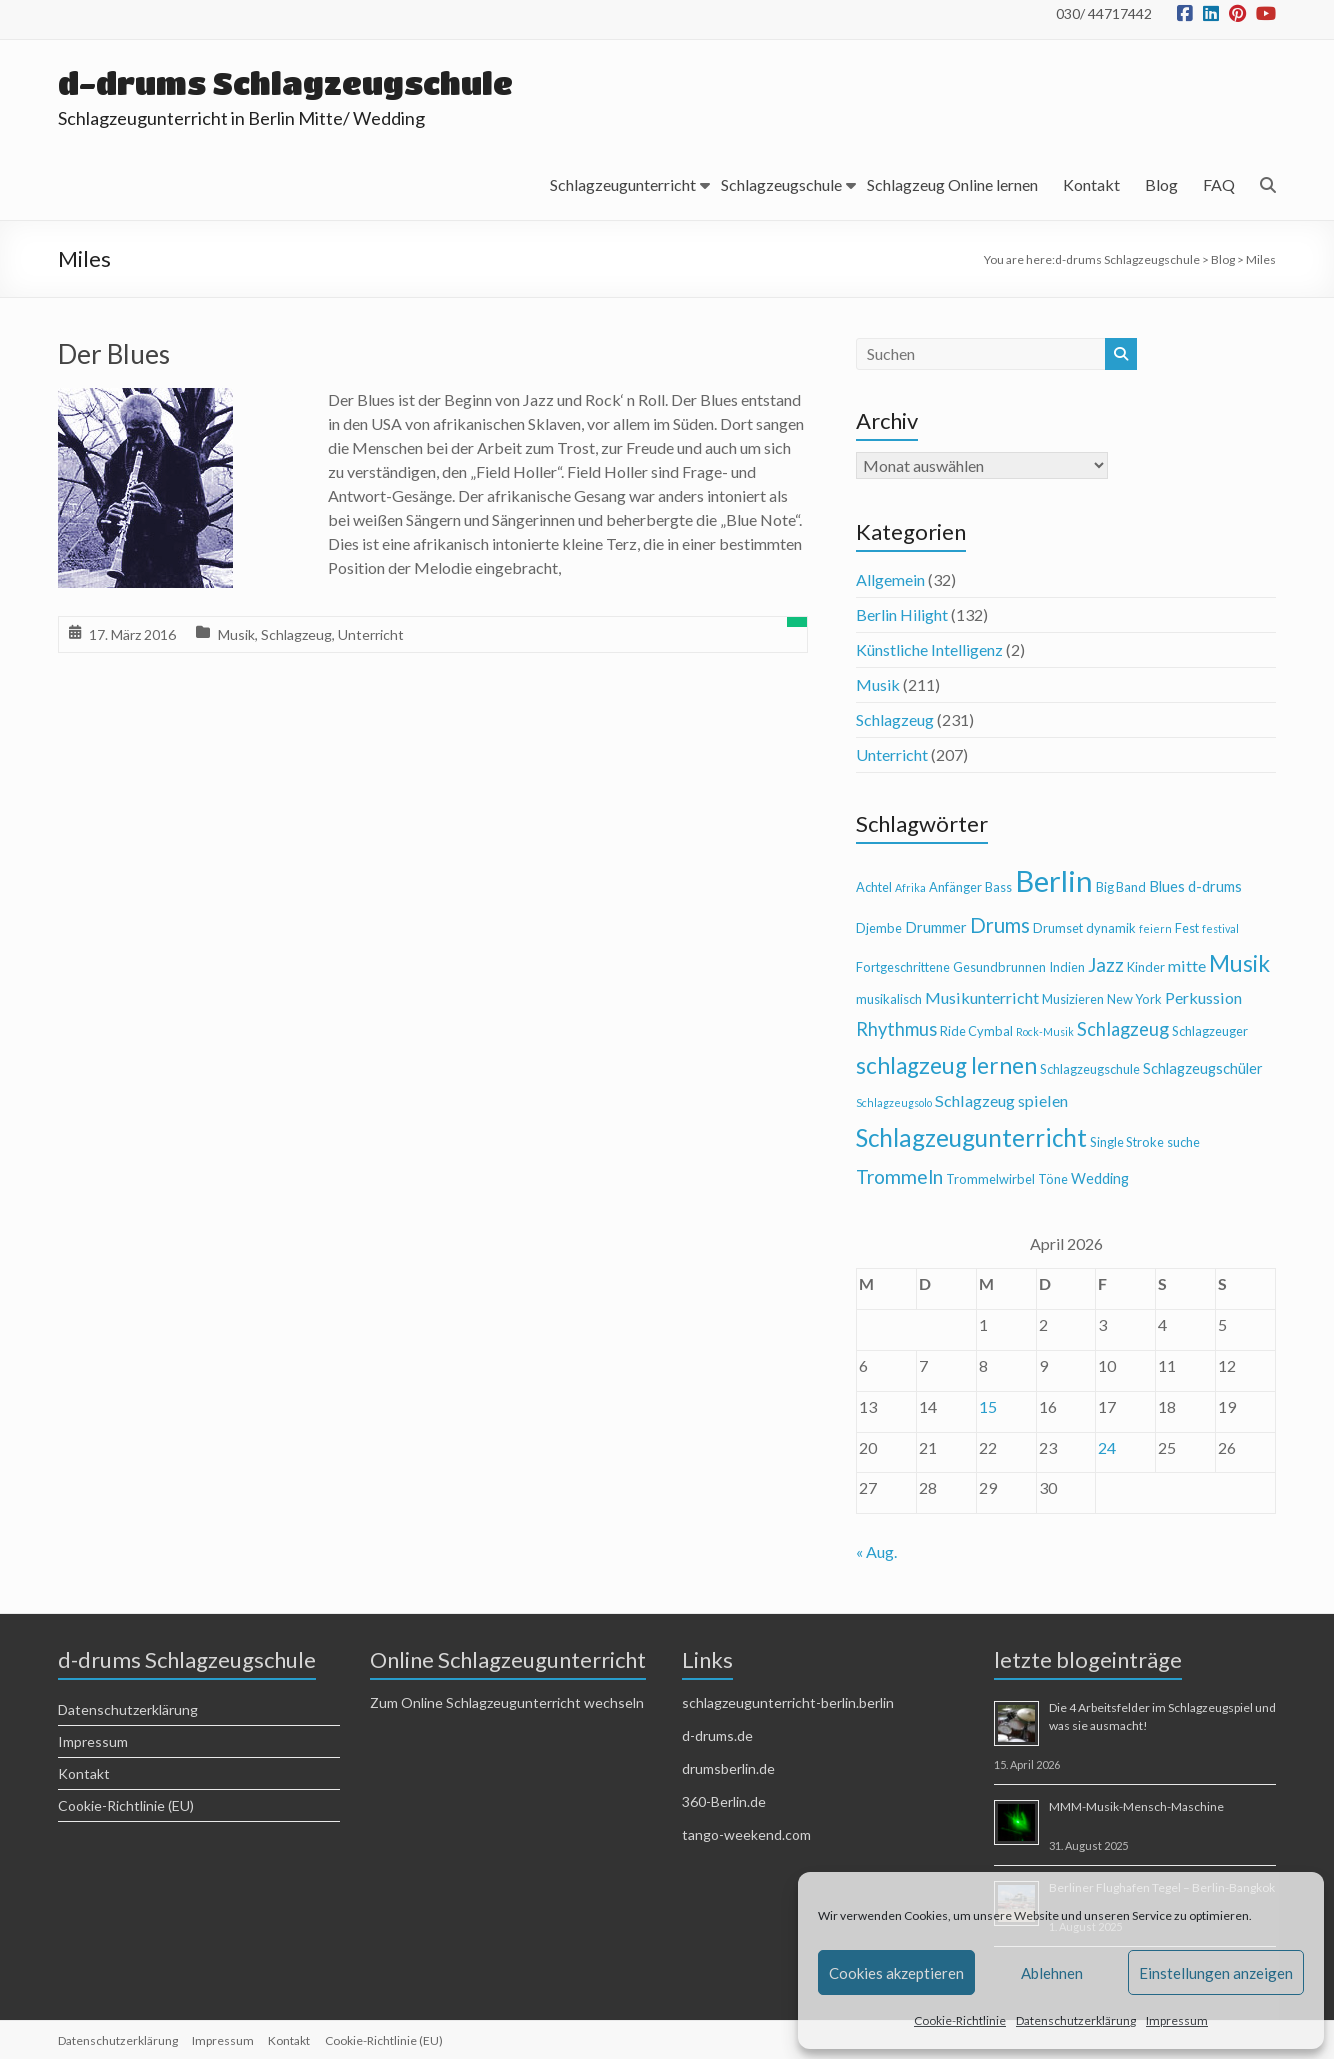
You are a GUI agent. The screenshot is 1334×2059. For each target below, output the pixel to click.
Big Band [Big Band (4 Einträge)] (1121, 887)
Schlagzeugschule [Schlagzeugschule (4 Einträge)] (1090, 1069)
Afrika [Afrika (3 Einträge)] (910, 887)
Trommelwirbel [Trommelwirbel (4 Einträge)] (990, 1179)
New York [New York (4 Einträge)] (1134, 999)
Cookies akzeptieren (896, 1973)
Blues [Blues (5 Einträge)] (1167, 886)
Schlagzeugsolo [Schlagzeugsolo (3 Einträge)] (894, 1102)
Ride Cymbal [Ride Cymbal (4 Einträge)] (976, 1031)
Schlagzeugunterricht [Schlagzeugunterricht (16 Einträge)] (971, 1137)
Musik (236, 634)
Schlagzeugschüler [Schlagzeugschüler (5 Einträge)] (1203, 1068)
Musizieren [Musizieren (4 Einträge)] (1073, 999)
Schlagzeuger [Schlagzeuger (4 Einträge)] (1210, 1031)
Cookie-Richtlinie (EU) (126, 1805)
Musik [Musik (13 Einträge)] (1239, 963)
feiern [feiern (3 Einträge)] (1155, 928)
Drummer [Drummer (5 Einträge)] (936, 927)
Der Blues (114, 354)
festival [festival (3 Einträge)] (1220, 928)
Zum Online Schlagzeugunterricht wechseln (507, 1702)
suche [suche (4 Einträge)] (1183, 1142)
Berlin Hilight (902, 614)
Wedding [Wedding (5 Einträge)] (1100, 1178)
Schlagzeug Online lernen (952, 184)
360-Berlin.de (724, 1801)
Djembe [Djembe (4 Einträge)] (879, 928)
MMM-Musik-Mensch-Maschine (1136, 1806)
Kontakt (1091, 184)
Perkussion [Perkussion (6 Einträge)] (1203, 997)
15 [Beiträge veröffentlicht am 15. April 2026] (988, 1406)
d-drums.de (717, 1735)
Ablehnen (1052, 1973)
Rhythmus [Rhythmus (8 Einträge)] (896, 1029)
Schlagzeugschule (781, 184)
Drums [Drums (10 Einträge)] (1000, 925)
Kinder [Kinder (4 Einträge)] (1146, 967)
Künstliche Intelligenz (929, 649)
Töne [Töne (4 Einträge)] (1053, 1179)
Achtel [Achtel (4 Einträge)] (874, 887)
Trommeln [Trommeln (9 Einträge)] (899, 1176)
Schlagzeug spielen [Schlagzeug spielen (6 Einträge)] (1001, 1100)
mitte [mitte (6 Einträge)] (1187, 965)
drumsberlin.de (728, 1768)
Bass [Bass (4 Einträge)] (998, 887)
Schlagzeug (296, 634)
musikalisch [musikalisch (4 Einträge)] (889, 999)
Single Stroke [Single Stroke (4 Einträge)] (1127, 1142)
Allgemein (890, 579)
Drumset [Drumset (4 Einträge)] (1058, 928)
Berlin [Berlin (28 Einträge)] (1054, 880)
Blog (1161, 184)
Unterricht (371, 634)
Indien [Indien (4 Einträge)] (1067, 967)
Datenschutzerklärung (1076, 2020)
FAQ (1219, 184)
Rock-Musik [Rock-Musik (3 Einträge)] (1045, 1031)
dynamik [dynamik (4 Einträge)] (1111, 928)
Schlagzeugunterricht (623, 184)
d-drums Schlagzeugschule (293, 82)
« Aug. (876, 1551)
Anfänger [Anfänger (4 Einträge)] (955, 887)
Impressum (1177, 2020)
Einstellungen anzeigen (1216, 1973)
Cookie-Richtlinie (960, 2020)
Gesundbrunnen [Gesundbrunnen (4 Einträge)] (999, 967)
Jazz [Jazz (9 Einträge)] (1106, 964)
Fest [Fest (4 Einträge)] (1187, 928)
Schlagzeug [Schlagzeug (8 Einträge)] (1123, 1029)
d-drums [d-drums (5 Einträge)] (1215, 886)
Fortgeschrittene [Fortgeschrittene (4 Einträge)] (903, 967)
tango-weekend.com (746, 1834)
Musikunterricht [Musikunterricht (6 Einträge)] (982, 997)
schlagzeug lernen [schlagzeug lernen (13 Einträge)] (946, 1065)
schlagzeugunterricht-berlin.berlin (788, 1702)
